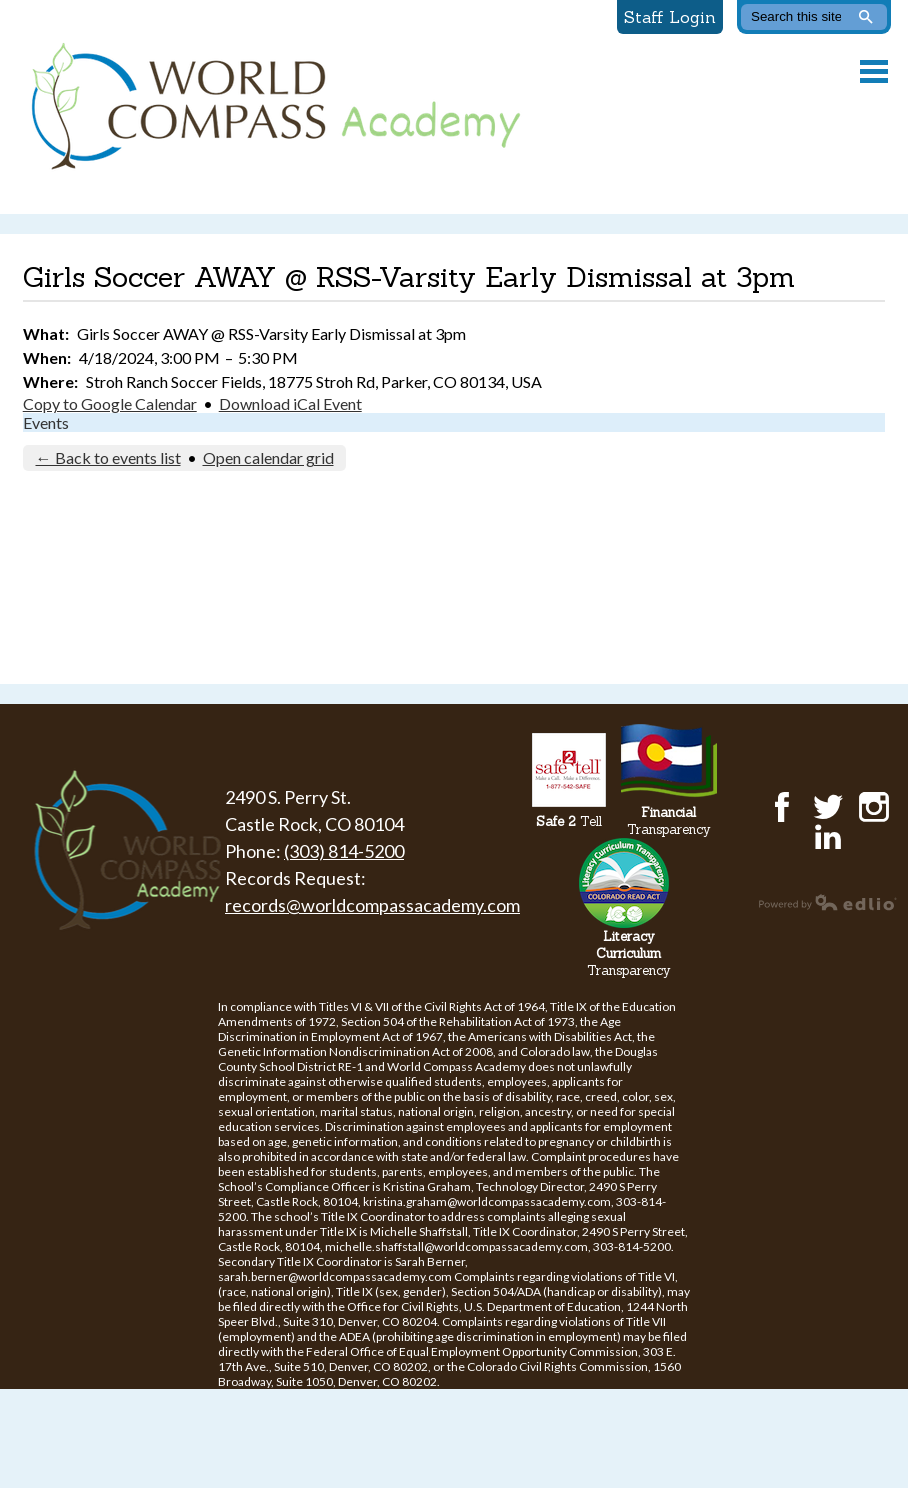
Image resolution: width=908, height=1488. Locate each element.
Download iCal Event (290, 403)
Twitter (828, 807)
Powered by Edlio (828, 902)
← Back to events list (108, 457)
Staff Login (670, 17)
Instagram (874, 807)
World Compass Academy (271, 107)
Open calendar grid (268, 457)
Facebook (782, 807)
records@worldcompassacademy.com (372, 905)
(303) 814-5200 (344, 851)
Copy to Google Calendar (110, 403)
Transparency (669, 821)
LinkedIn (828, 837)
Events (46, 422)
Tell (569, 821)
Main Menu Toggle (874, 71)
